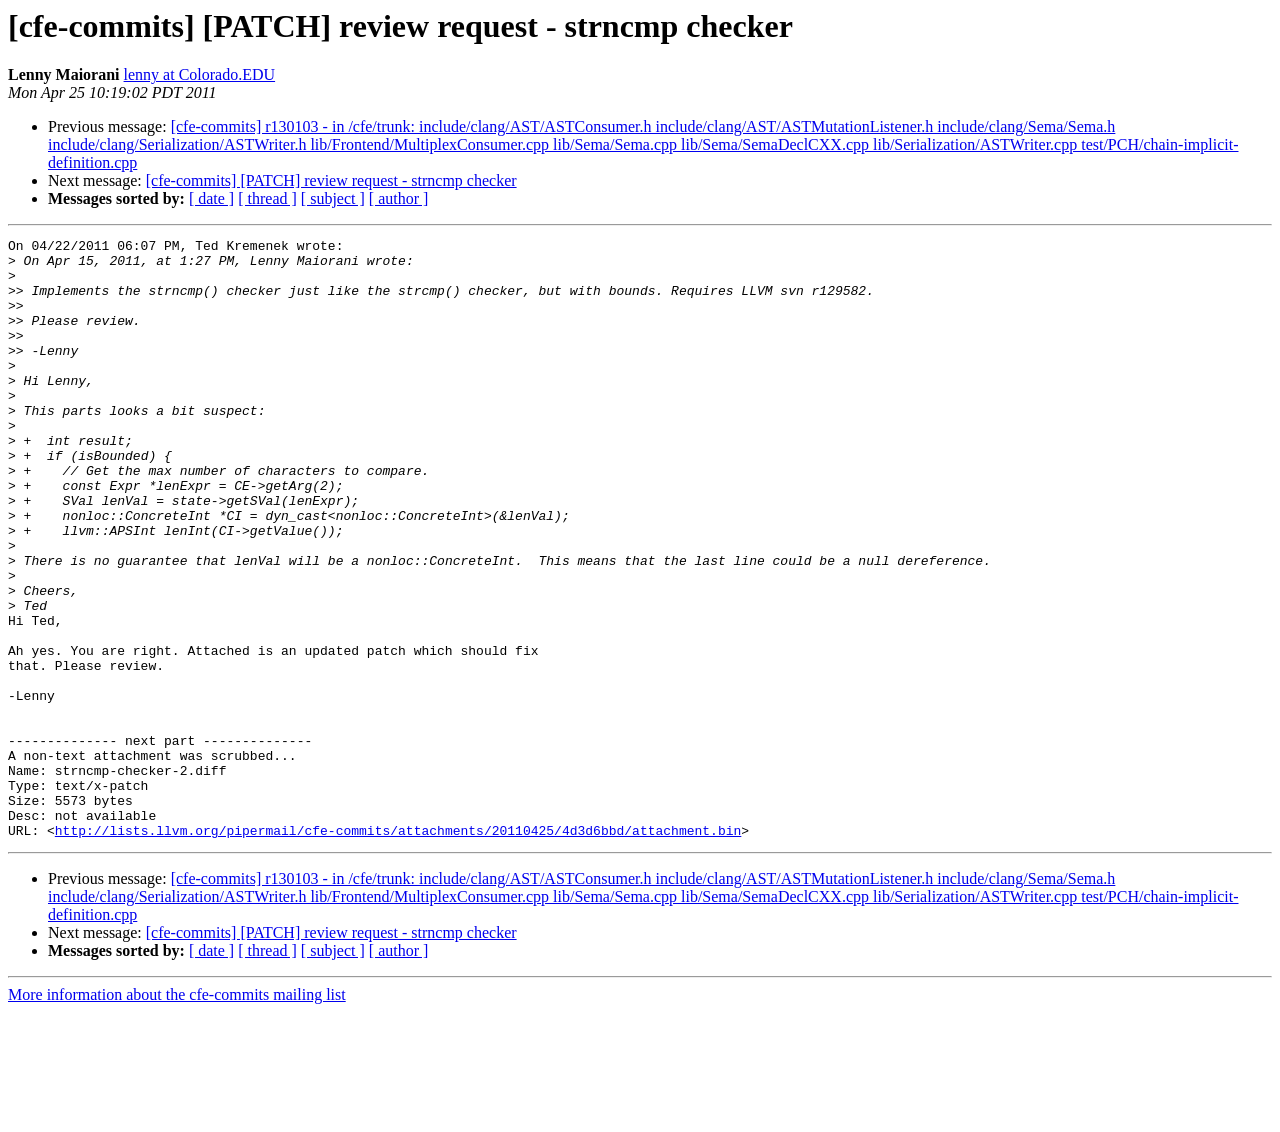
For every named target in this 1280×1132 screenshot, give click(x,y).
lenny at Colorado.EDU (200, 74)
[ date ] (211, 198)
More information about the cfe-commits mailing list (177, 1114)
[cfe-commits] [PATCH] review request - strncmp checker (331, 180)
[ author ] (399, 198)
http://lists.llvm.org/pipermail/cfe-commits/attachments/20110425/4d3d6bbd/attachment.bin (398, 950)
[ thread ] (267, 198)
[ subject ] (333, 198)
